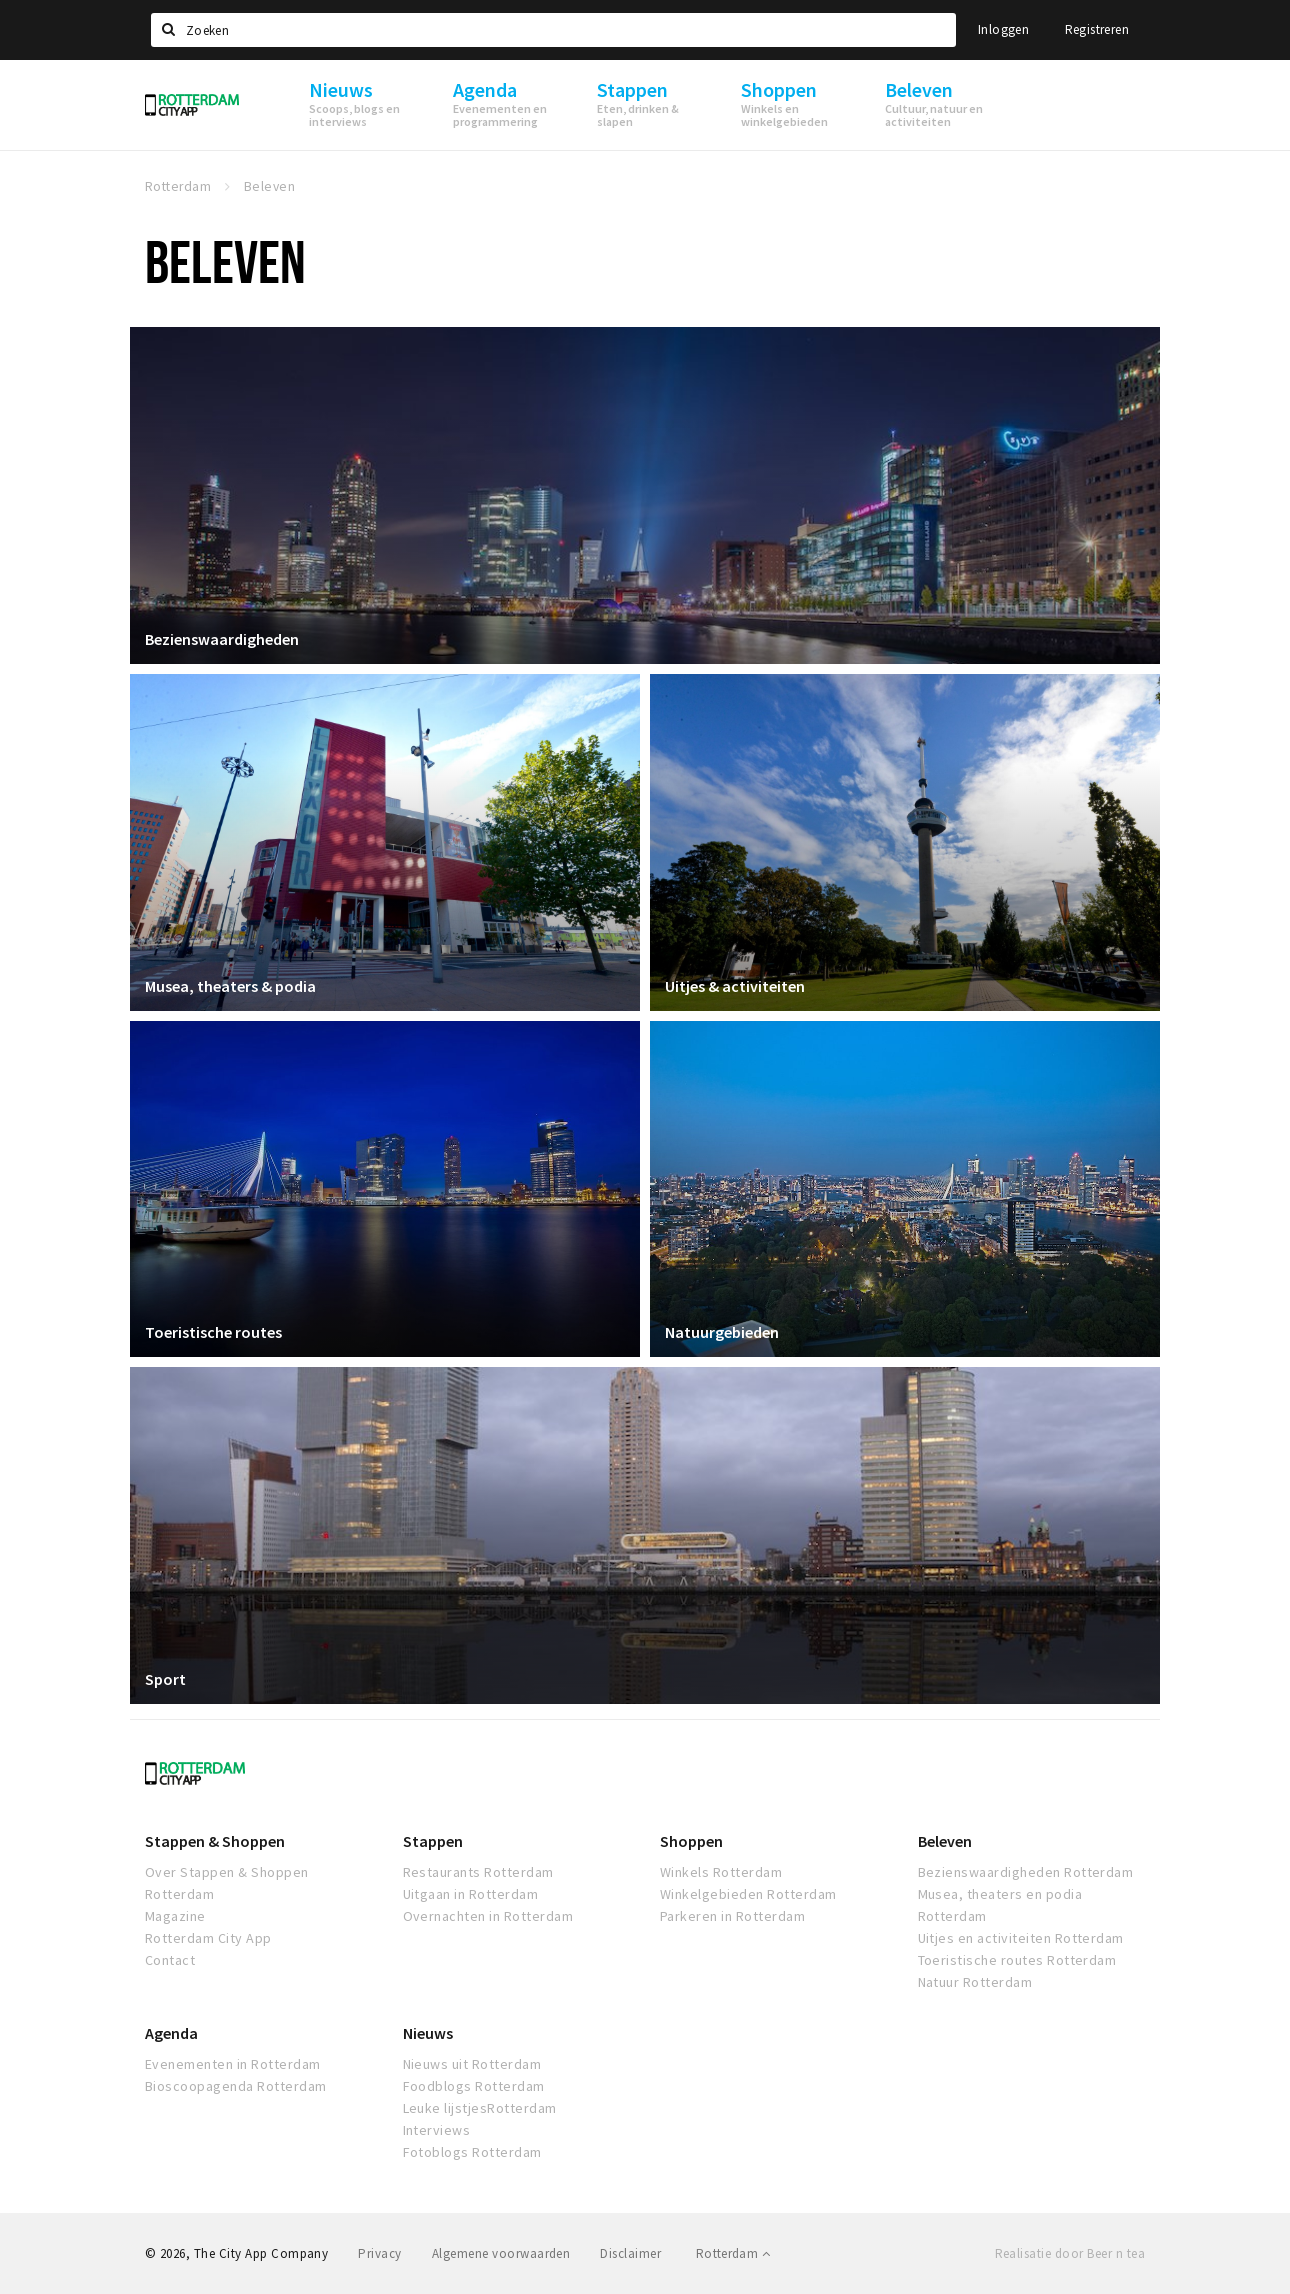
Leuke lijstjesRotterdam (480, 2108)
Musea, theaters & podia (230, 986)
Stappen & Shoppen (215, 1841)
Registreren (1097, 29)
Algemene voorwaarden (501, 2253)
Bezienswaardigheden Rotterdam (1026, 1872)
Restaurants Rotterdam (478, 1872)
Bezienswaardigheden (222, 639)
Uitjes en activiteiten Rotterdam (1021, 1938)
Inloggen (1003, 29)
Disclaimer (630, 2253)
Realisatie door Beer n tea (1070, 2253)
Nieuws (428, 2033)
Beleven (945, 1841)
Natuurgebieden (722, 1332)
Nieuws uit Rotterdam (472, 2064)
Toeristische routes (213, 1332)
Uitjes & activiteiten (735, 986)
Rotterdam (733, 2253)
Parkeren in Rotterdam (732, 1916)
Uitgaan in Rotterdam (471, 1894)
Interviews (437, 2130)
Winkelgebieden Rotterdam (748, 1894)
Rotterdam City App (208, 1938)
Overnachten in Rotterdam (488, 1916)
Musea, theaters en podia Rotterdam (1000, 1905)
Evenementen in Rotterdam (233, 2064)
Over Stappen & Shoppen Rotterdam (227, 1883)
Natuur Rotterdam (975, 1982)
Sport (165, 1679)
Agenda (171, 2033)
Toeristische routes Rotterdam (1017, 1960)
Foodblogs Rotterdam (474, 2086)
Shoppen (691, 1841)
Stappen (433, 1841)
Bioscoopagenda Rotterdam (236, 2086)
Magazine (175, 1916)
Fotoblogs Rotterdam (472, 2152)
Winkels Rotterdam (721, 1872)
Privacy (379, 2253)
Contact (170, 1960)
